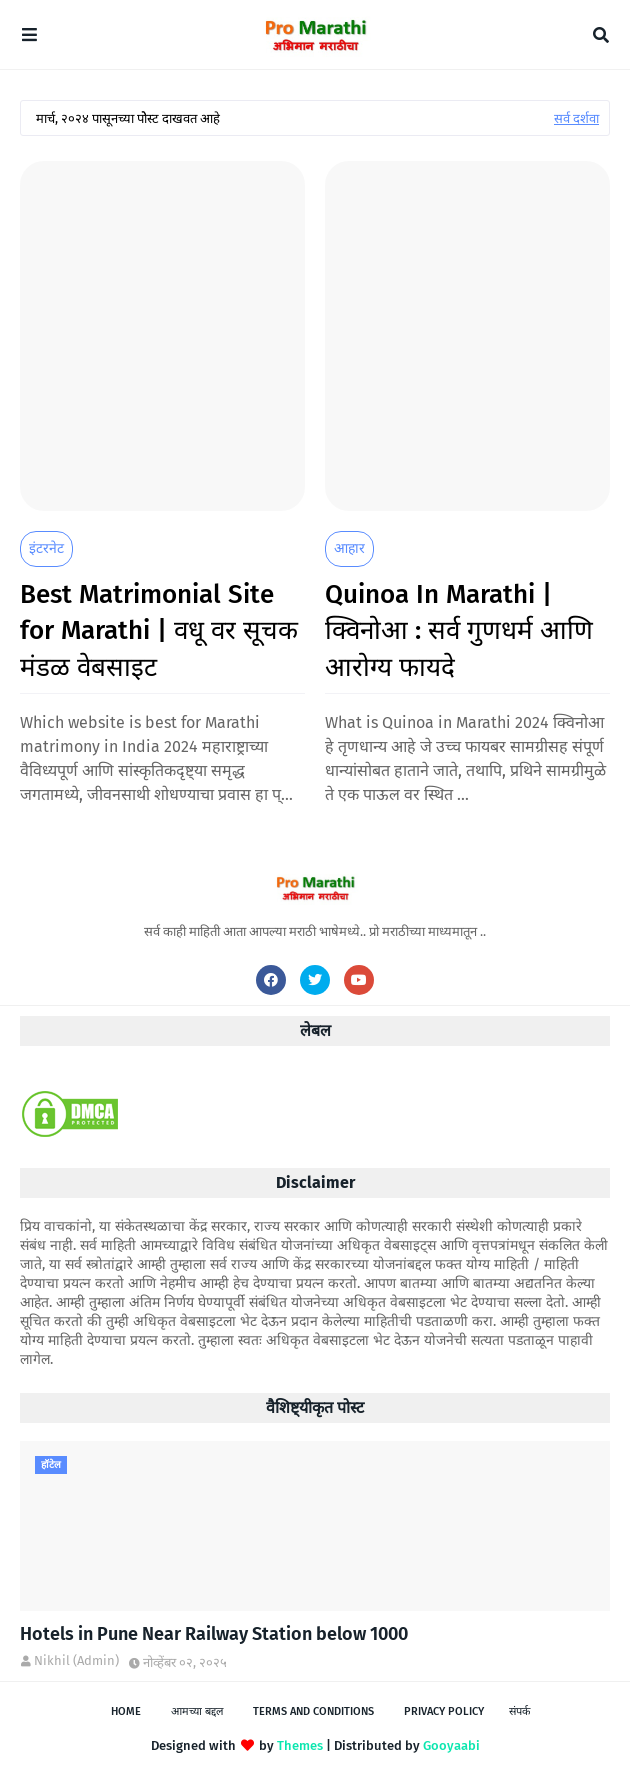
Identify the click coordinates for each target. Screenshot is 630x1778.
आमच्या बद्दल (197, 1711)
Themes (300, 1745)
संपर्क (519, 1711)
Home (126, 1711)
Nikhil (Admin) (76, 1660)
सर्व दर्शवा (576, 118)
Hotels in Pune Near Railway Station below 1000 (214, 1634)
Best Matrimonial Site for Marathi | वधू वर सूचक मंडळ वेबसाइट (159, 631)
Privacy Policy (444, 1711)
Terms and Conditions (313, 1711)
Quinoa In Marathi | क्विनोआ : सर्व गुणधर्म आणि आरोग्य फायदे (459, 631)
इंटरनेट (46, 548)
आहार (349, 548)
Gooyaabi (451, 1745)
